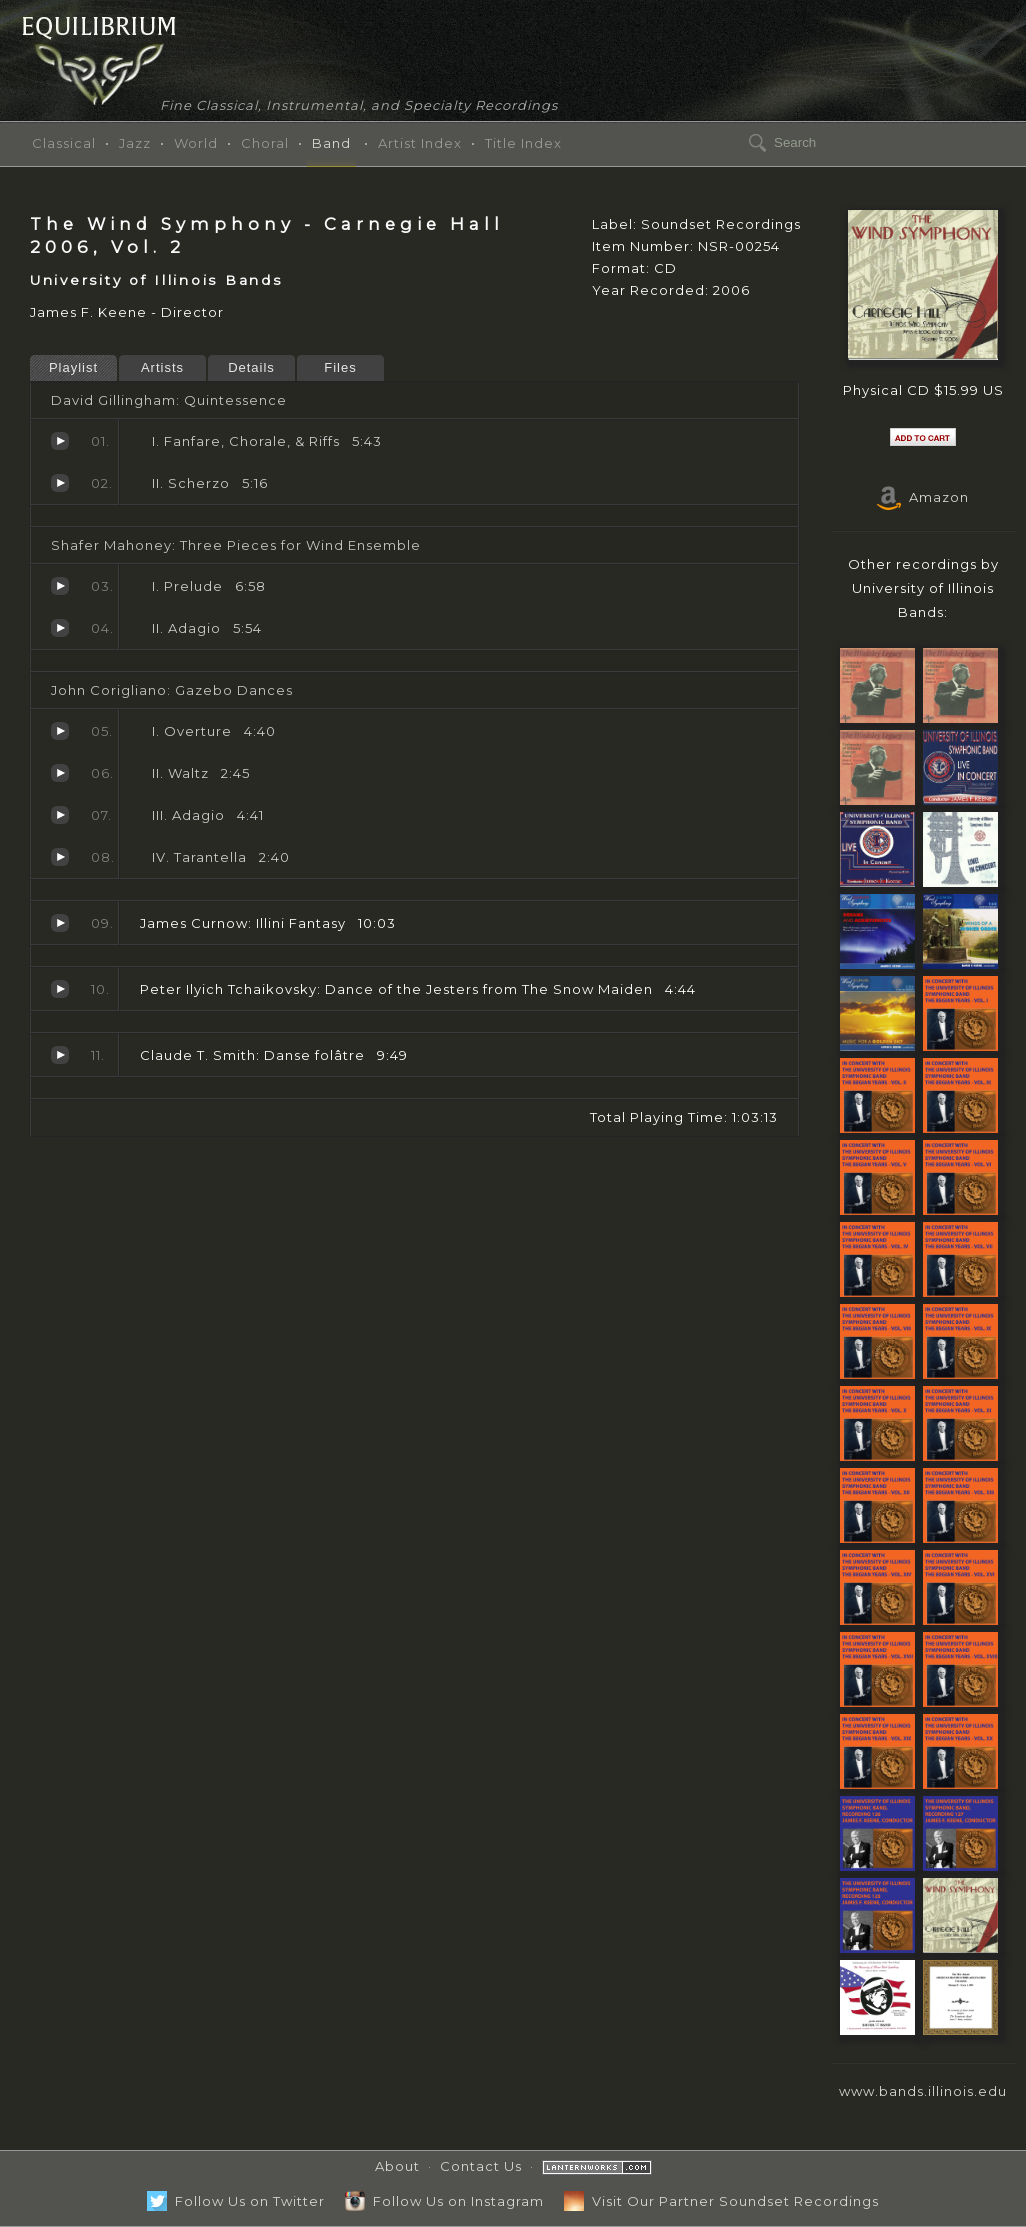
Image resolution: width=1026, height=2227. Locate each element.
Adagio (60, 628)
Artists (162, 367)
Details (251, 367)
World (196, 143)
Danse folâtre (60, 1055)
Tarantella (60, 857)
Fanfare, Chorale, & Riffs (60, 441)
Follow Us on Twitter (236, 2201)
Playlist (73, 367)
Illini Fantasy (60, 923)
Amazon (923, 497)
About (397, 2166)
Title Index (523, 143)
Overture (60, 731)
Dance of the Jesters (60, 989)
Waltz (60, 773)
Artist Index (420, 143)
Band (331, 143)
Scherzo (60, 483)
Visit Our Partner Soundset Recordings (721, 2201)
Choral (265, 143)
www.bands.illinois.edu (923, 2091)
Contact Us (481, 2166)
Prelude (60, 586)
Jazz (135, 143)
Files (340, 367)
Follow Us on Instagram (444, 2201)
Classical (64, 143)
